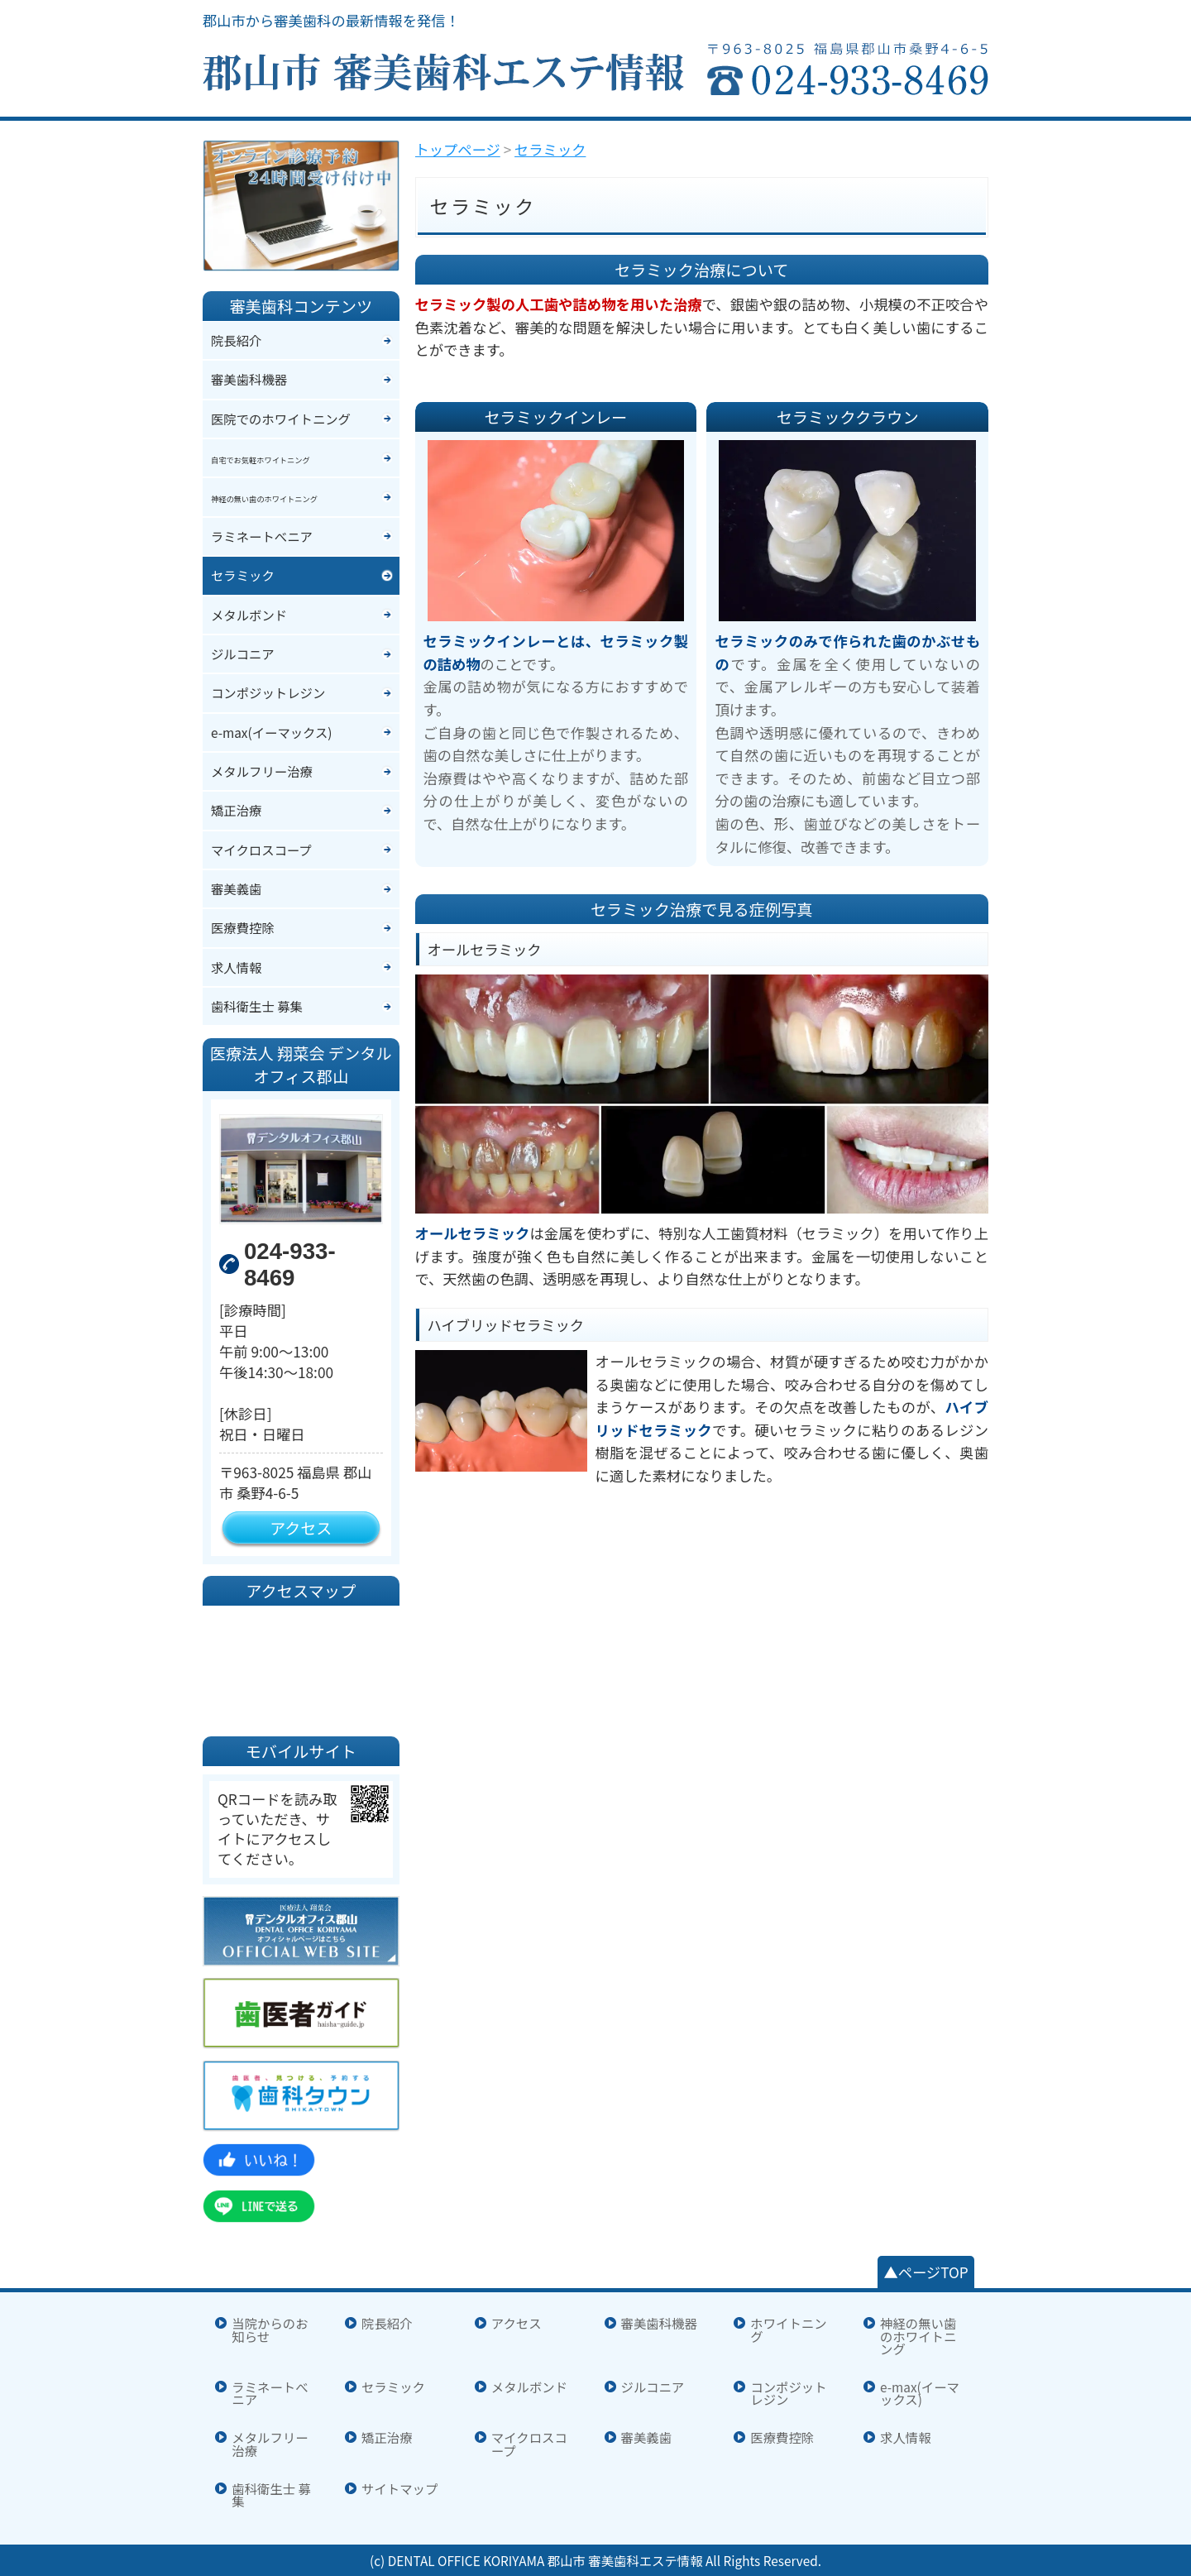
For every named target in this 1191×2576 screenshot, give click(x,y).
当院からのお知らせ (270, 2330)
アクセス (301, 1527)
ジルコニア (243, 653)
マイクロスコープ (261, 849)
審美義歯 (236, 888)
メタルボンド (249, 615)
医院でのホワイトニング (281, 418)
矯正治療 (236, 810)
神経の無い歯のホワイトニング (918, 2336)
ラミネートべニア (262, 536)
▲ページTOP (925, 2272)
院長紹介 (236, 340)
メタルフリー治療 (262, 771)
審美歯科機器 (249, 379)
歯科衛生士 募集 (257, 1006)
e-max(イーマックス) (271, 732)
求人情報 (236, 967)
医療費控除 (243, 927)
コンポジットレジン (268, 692)
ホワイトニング (788, 2330)
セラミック (243, 575)
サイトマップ (399, 2489)
